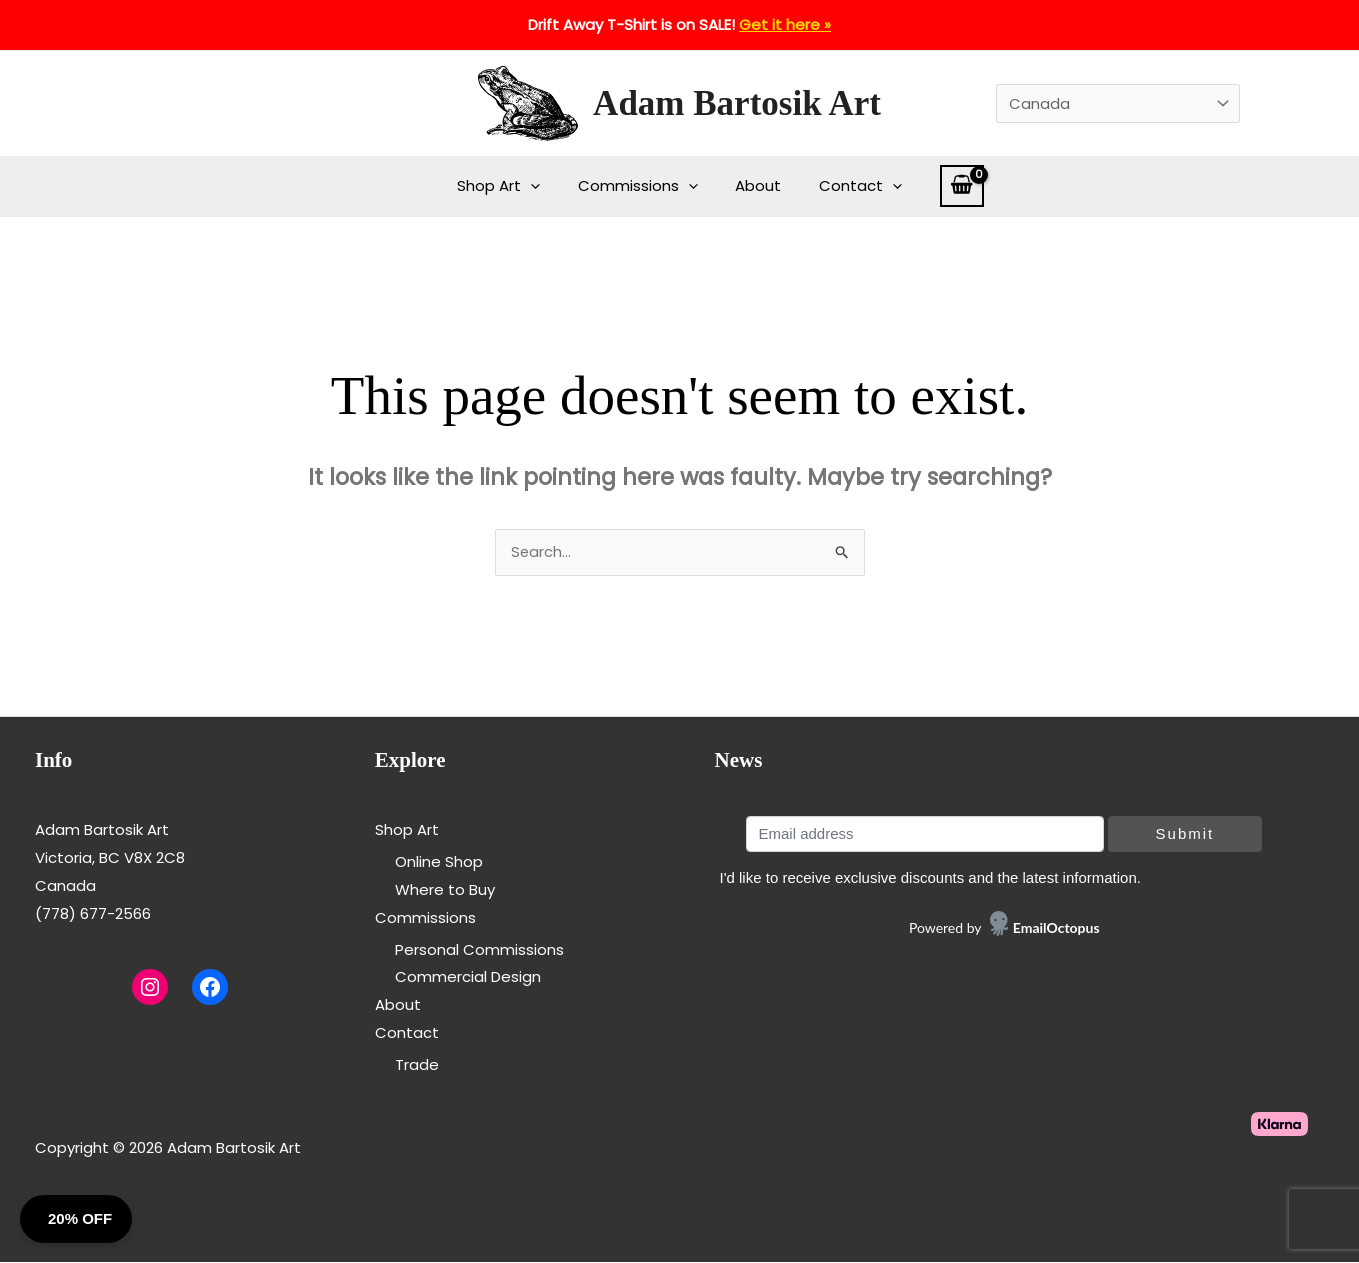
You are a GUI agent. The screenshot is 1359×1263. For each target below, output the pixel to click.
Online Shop (439, 863)
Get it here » (785, 24)
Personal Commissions (479, 950)
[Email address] (924, 836)
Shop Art (510, 186)
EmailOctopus (1056, 929)
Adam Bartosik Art (737, 103)
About (755, 185)
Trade (417, 1065)
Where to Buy (445, 891)
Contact (849, 186)
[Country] (1117, 104)
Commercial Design (468, 978)
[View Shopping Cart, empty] (947, 186)
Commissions (642, 186)
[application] (542, 186)
